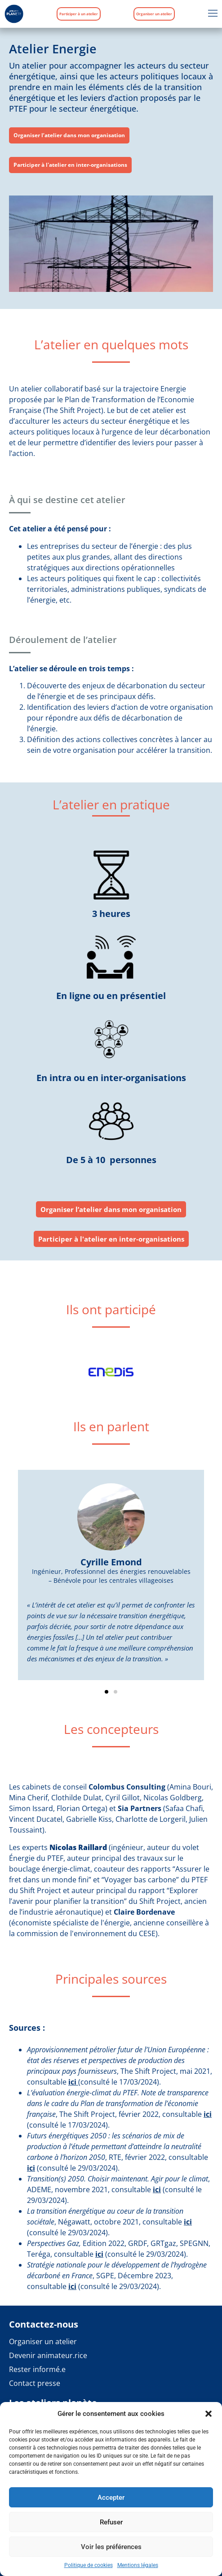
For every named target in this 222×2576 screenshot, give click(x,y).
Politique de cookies (88, 2565)
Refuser (111, 2522)
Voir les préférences (111, 2547)
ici (72, 2082)
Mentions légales (137, 2565)
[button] (208, 2413)
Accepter (111, 2497)
